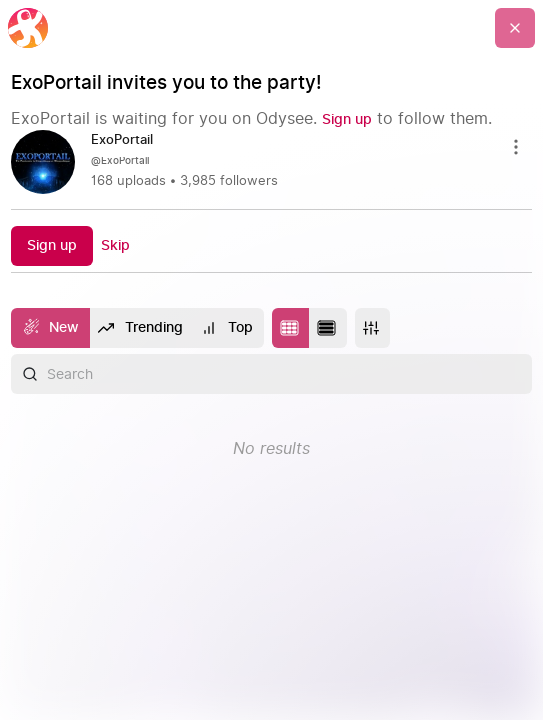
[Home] (28, 28)
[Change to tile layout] (291, 328)
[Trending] (141, 328)
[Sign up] (347, 119)
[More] (372, 328)
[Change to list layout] (328, 328)
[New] (50, 328)
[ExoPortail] (130, 141)
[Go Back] (515, 28)
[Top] (228, 328)
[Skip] (115, 245)
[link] (272, 162)
